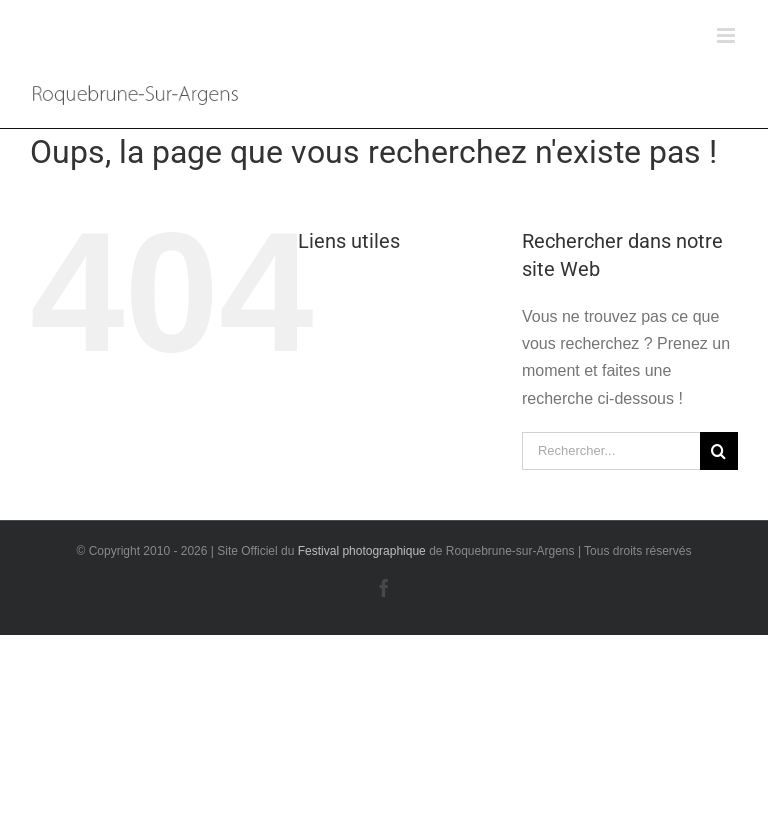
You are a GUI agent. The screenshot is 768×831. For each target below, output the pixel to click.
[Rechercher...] (611, 451)
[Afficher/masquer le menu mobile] (727, 35)
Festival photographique (363, 551)
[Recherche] (719, 451)
